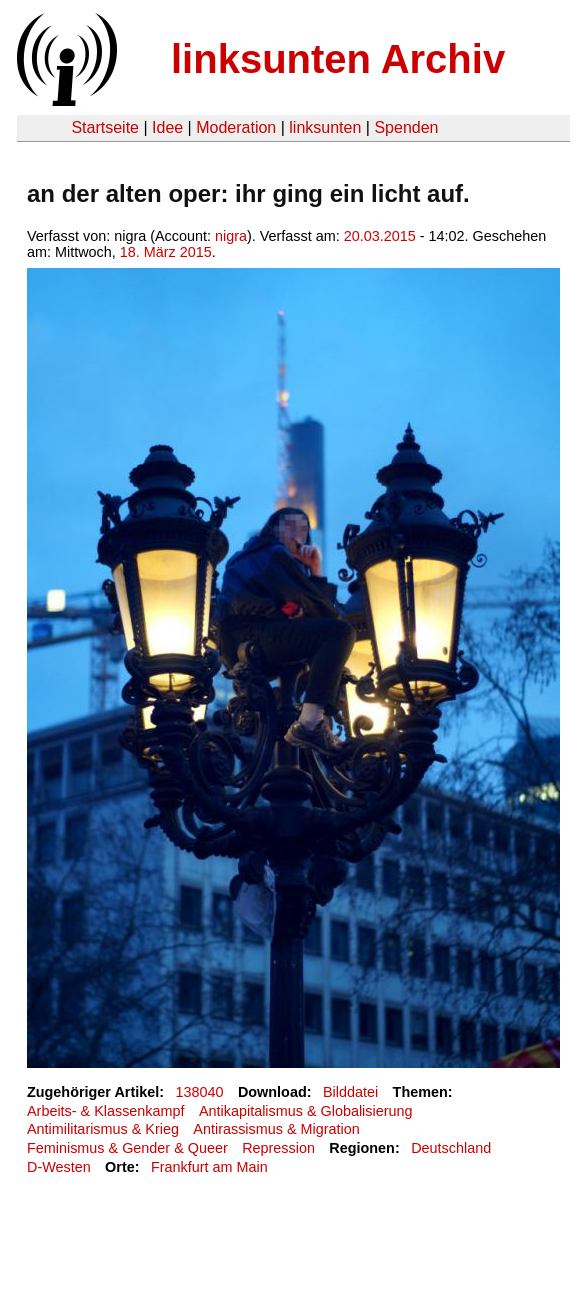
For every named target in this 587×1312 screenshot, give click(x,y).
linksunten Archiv (338, 59)
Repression (278, 1148)
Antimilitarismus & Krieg (103, 1129)
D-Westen (59, 1167)
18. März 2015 (166, 252)
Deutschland (451, 1148)
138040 (200, 1092)
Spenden (406, 127)
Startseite (105, 127)
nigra (231, 236)
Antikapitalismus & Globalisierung (306, 1111)
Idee (167, 127)
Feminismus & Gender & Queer (127, 1148)
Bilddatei (350, 1092)
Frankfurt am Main (209, 1167)
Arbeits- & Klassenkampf (106, 1111)
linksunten (325, 127)
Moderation (236, 127)
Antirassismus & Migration (276, 1129)
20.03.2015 (380, 236)
